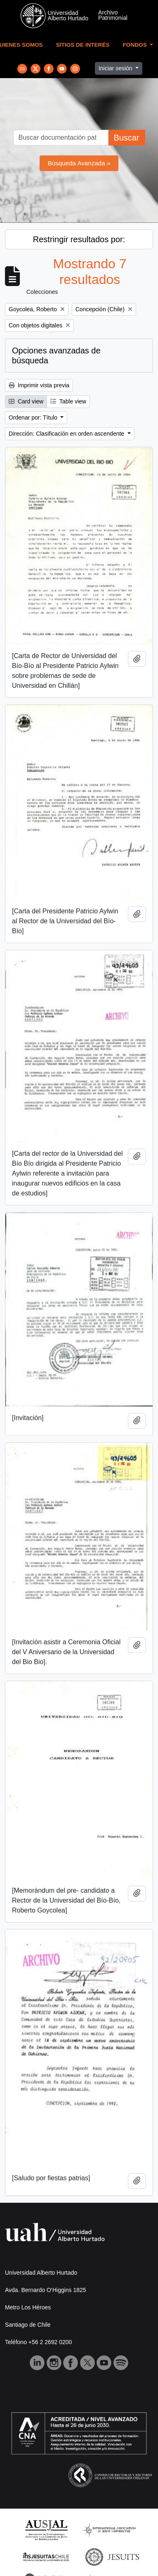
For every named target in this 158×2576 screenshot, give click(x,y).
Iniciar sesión (116, 68)
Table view (68, 401)
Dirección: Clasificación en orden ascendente (67, 433)
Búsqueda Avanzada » (79, 163)
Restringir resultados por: (79, 239)
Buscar (126, 137)
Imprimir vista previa (39, 385)
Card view (26, 401)
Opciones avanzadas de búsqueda (56, 355)
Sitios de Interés (83, 45)
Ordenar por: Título (34, 417)
